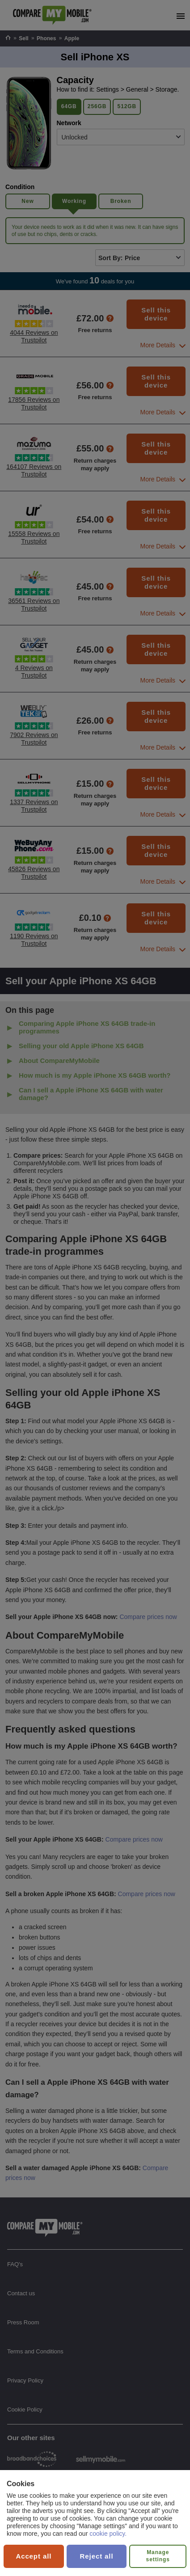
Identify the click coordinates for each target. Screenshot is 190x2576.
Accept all (33, 2556)
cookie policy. (108, 2533)
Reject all (97, 2556)
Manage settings (158, 2556)
